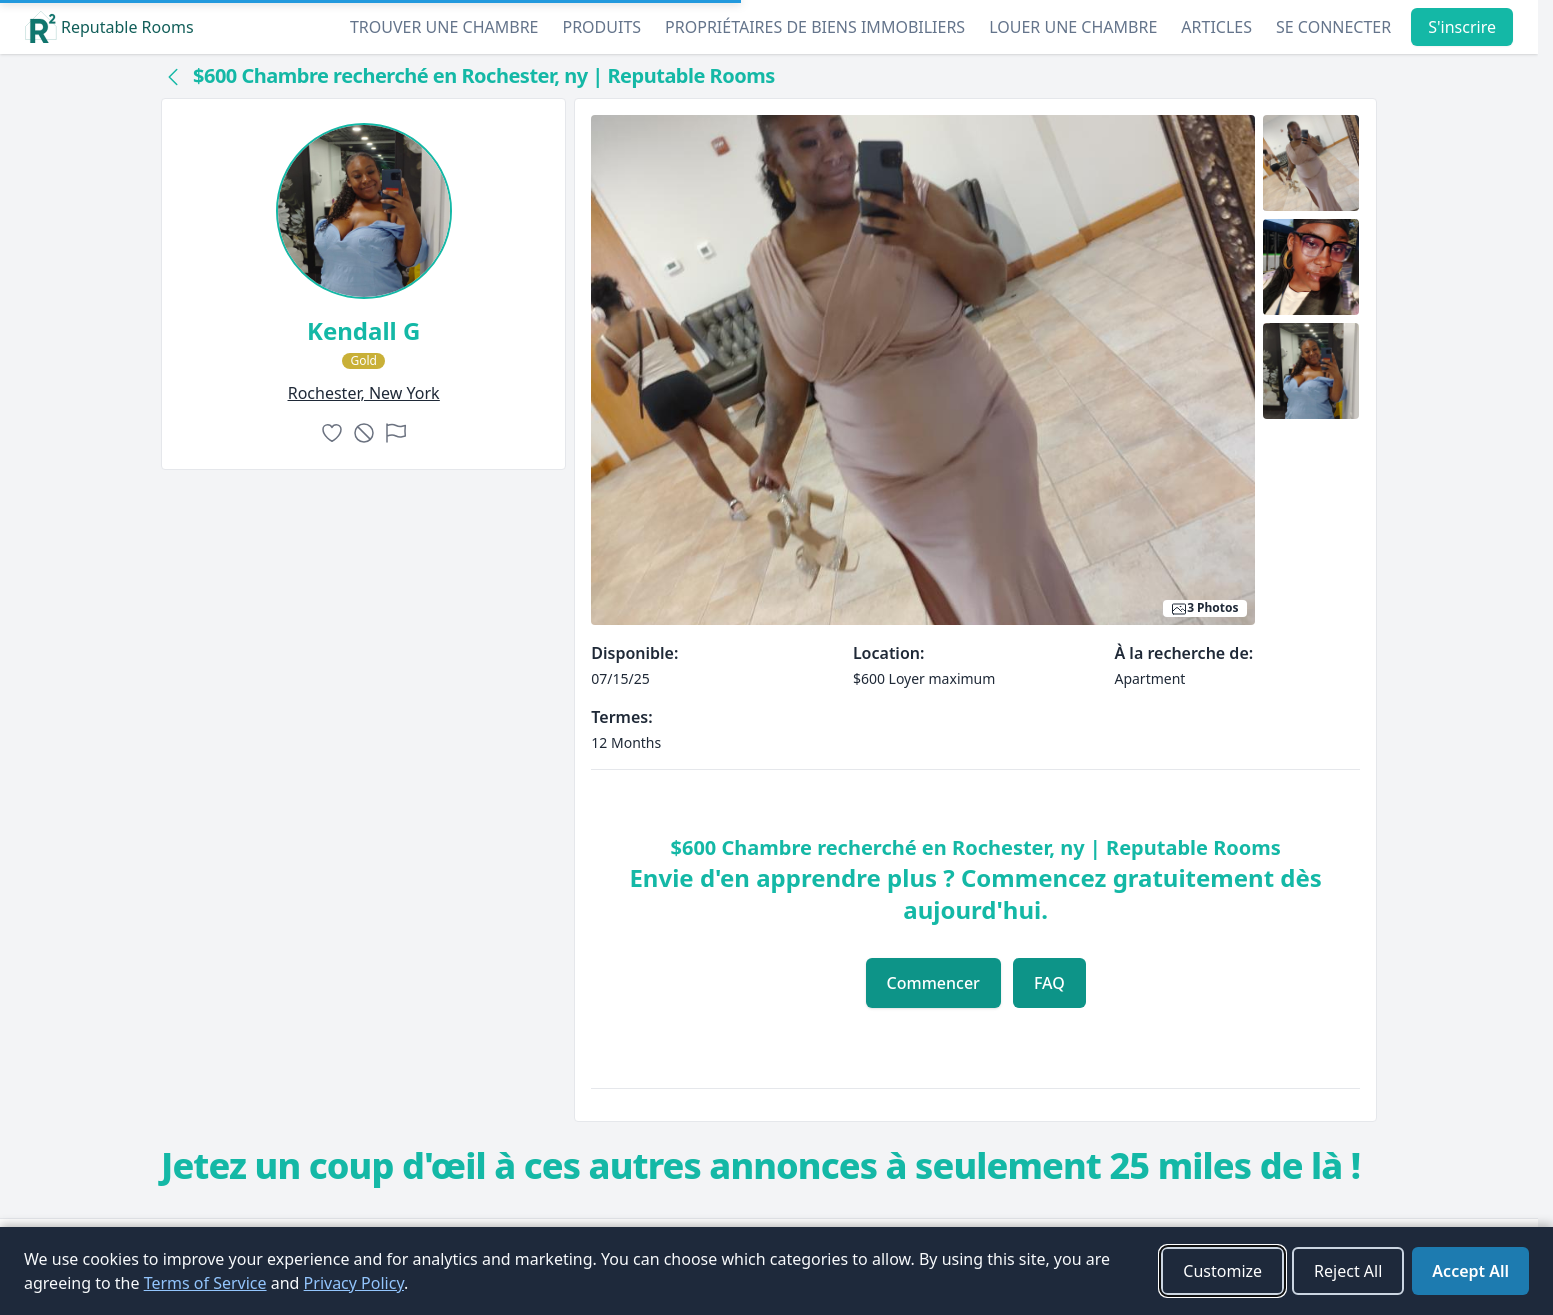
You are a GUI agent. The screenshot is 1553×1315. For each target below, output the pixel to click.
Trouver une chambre (444, 27)
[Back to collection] (173, 76)
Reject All (1348, 1271)
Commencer (933, 983)
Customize (1222, 1271)
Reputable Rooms (109, 27)
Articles (1216, 27)
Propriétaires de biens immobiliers (815, 27)
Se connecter (1333, 27)
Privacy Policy (354, 1283)
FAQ (1049, 983)
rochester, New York (364, 393)
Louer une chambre (1073, 27)
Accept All (1470, 1271)
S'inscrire (1462, 27)
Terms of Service (205, 1283)
